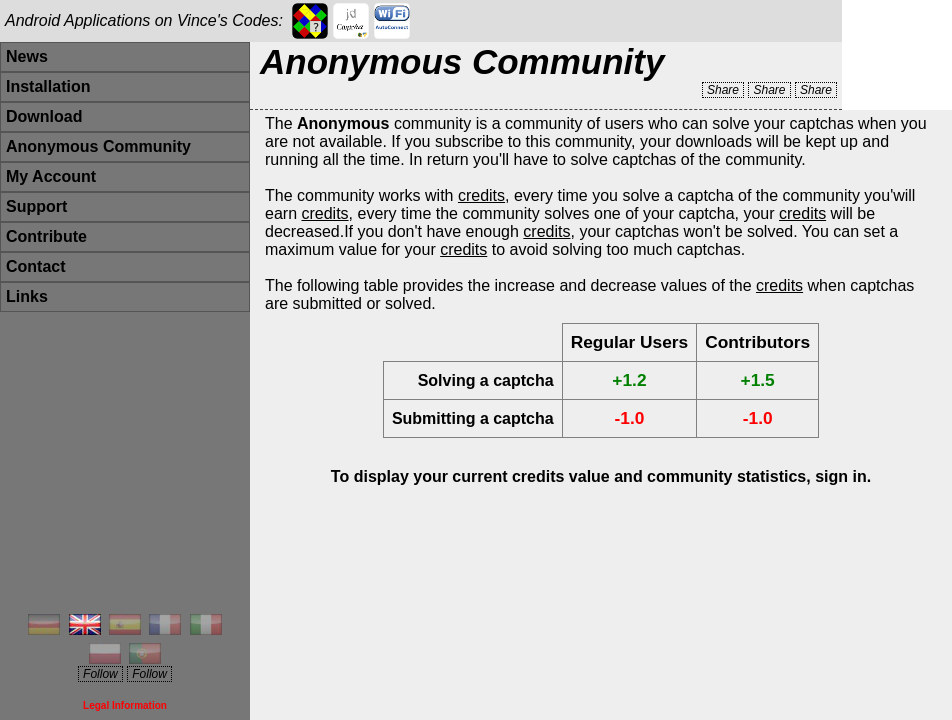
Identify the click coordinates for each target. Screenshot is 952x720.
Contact (36, 266)
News (27, 56)
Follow (100, 674)
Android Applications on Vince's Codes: (144, 20)
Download (44, 116)
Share (723, 90)
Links (27, 296)
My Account (51, 176)
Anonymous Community (98, 146)
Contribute (46, 236)
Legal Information (125, 705)
